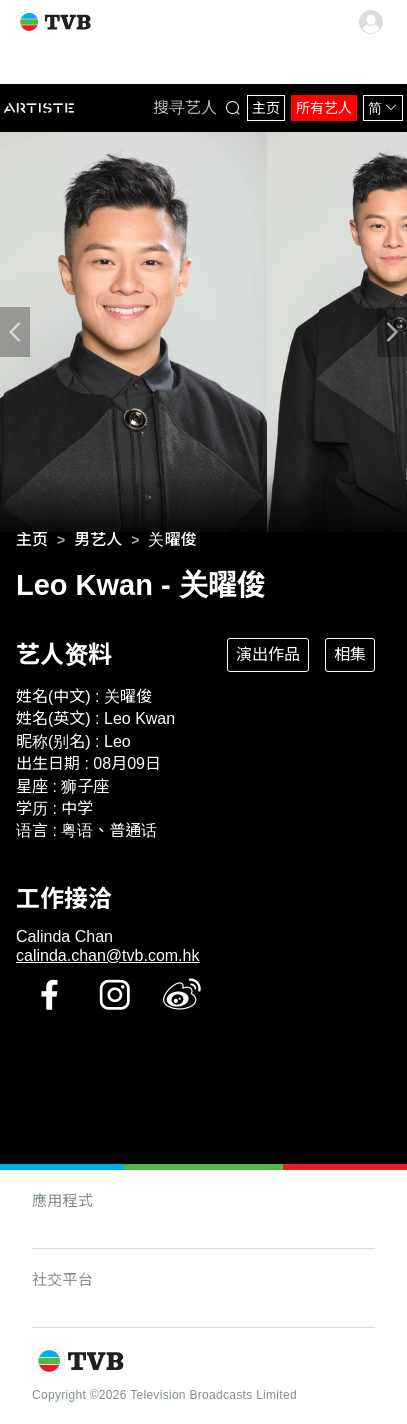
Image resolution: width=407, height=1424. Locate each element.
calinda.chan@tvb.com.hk (107, 955)
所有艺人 (324, 108)
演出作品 (268, 654)
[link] (32, 540)
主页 (266, 108)
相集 (350, 654)
